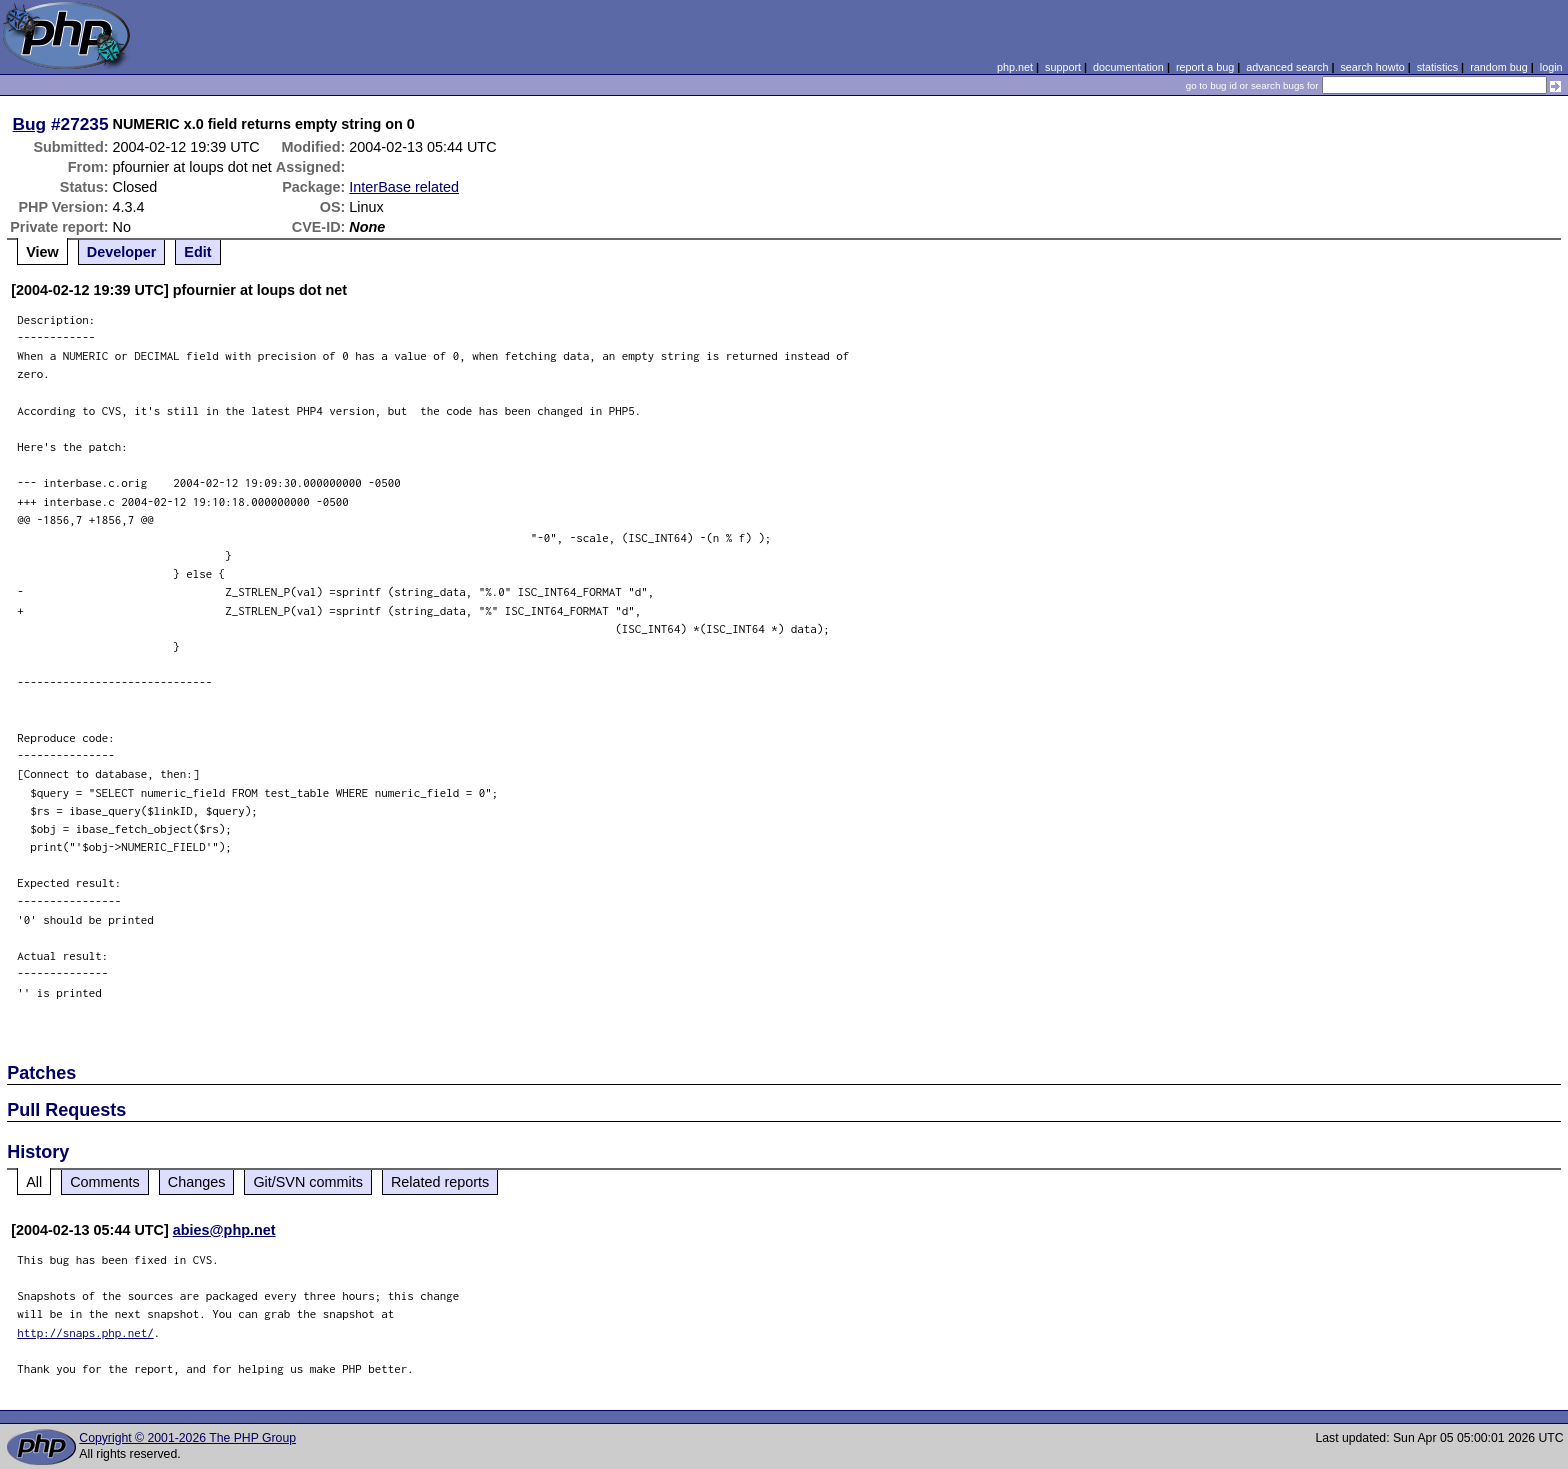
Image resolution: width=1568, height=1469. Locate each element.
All (34, 1182)
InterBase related (404, 187)
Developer (122, 252)
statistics (1437, 67)
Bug (30, 124)
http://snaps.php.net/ (85, 1332)
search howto (1372, 67)
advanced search (1287, 67)
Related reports (440, 1182)
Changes (197, 1182)
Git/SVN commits (308, 1182)
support (1063, 67)
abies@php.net (224, 1230)
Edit (197, 252)
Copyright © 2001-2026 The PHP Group (187, 1438)
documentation (1128, 67)
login (1551, 67)
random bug (1499, 67)
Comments (105, 1182)
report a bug (1205, 67)
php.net (1015, 67)
